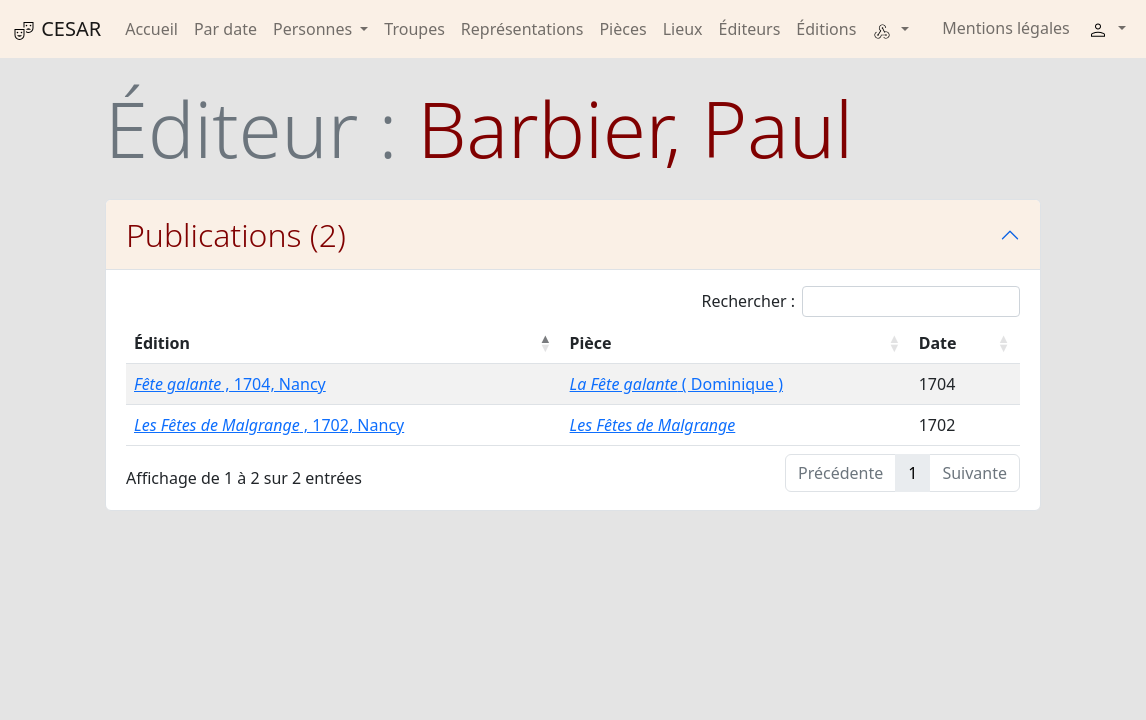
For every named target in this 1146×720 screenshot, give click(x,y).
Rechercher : (860, 301)
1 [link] (912, 473)
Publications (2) (236, 234)
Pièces (622, 29)
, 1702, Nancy (269, 425)
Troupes (414, 29)
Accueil (151, 29)
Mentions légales (1006, 28)
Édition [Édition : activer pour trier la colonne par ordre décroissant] (162, 343)
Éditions (826, 29)
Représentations (522, 29)
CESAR (56, 29)
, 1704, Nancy (230, 384)
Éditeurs (750, 29)
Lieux (683, 29)
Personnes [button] (314, 29)
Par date (225, 29)
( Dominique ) (676, 384)
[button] (890, 29)
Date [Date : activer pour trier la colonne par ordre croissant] (938, 343)
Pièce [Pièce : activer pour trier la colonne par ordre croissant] (591, 343)
